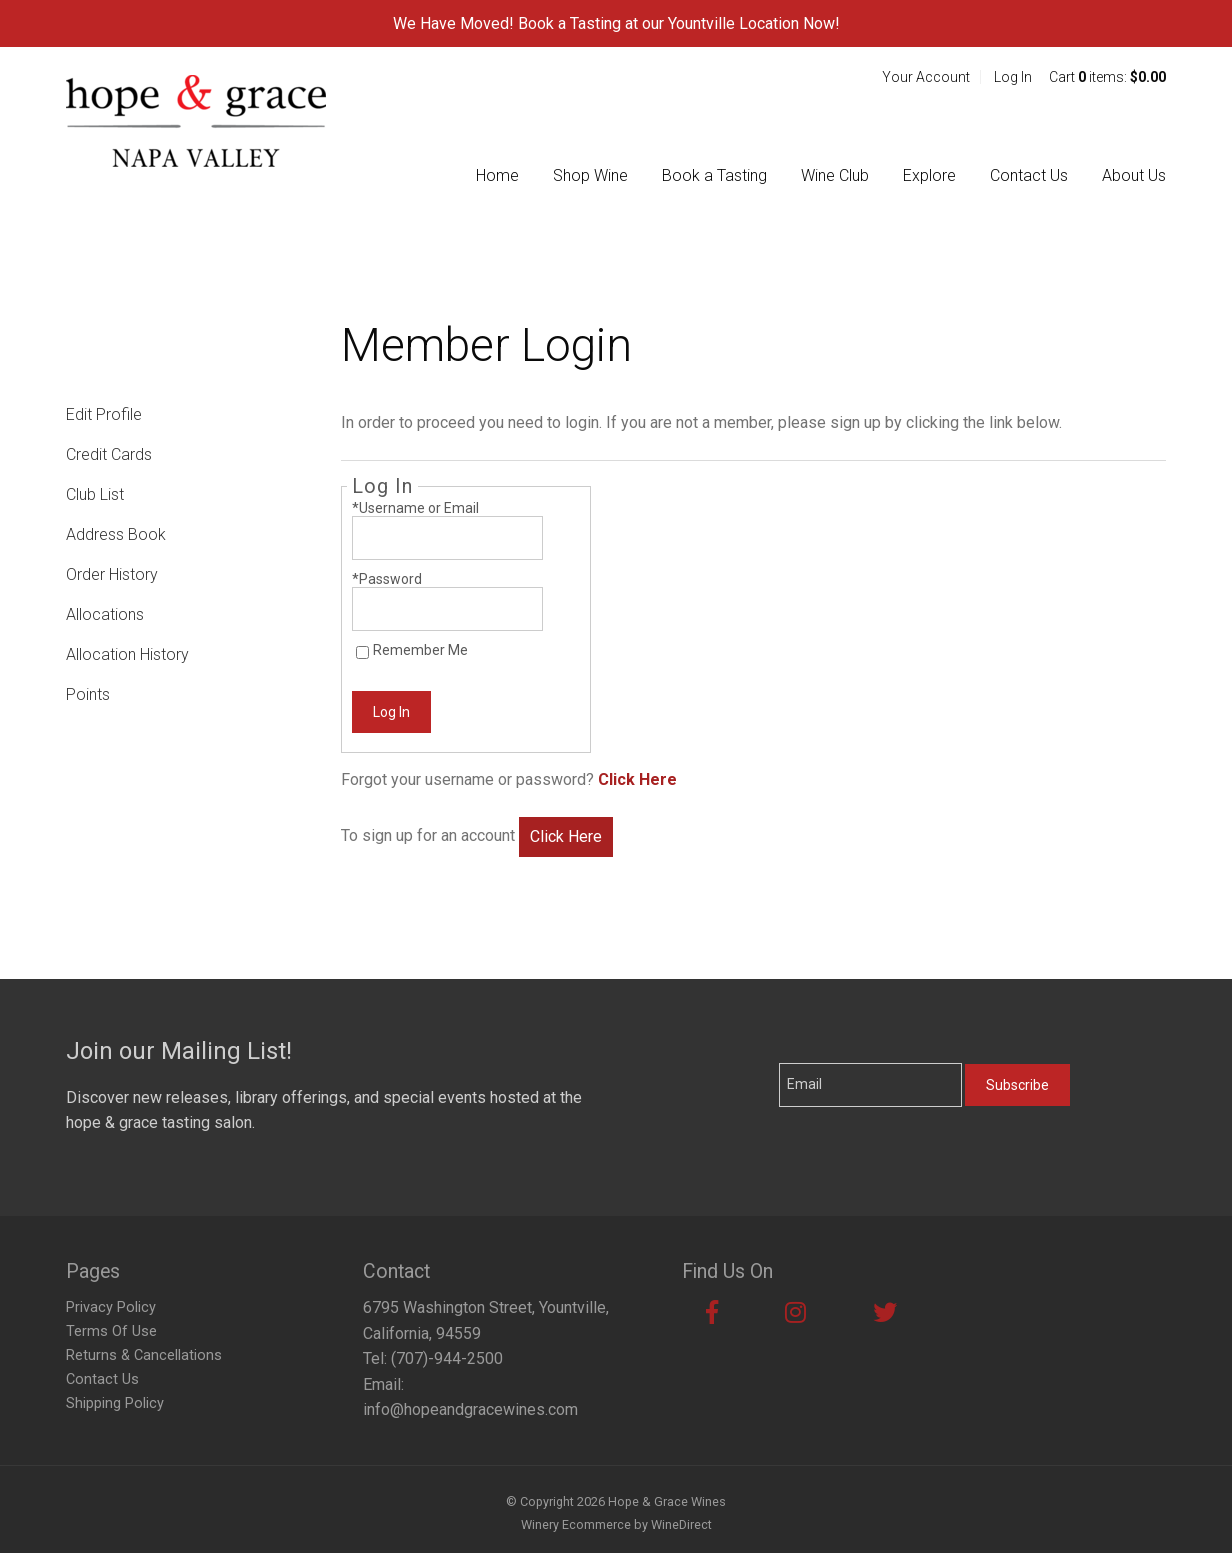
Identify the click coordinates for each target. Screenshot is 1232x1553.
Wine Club (835, 175)
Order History (112, 574)
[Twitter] (885, 1313)
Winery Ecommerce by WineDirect (616, 1524)
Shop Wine (590, 175)
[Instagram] (795, 1313)
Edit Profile (104, 414)
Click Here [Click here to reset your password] (637, 779)
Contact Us (1029, 175)
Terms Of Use (111, 1331)
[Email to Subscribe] (870, 1085)
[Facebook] (712, 1313)
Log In (1013, 77)
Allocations (105, 614)
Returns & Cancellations (144, 1355)
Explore (929, 175)
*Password (387, 579)
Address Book (116, 534)
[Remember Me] (362, 652)
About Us (1134, 175)
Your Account (926, 77)
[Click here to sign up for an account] (566, 837)
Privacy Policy (111, 1307)
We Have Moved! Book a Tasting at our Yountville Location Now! (616, 23)
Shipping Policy (115, 1403)
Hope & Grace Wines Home (196, 121)
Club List (95, 494)
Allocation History (127, 654)
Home (497, 175)
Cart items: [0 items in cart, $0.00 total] (1107, 77)
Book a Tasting (714, 175)
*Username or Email (415, 508)
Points (88, 694)
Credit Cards (109, 454)
